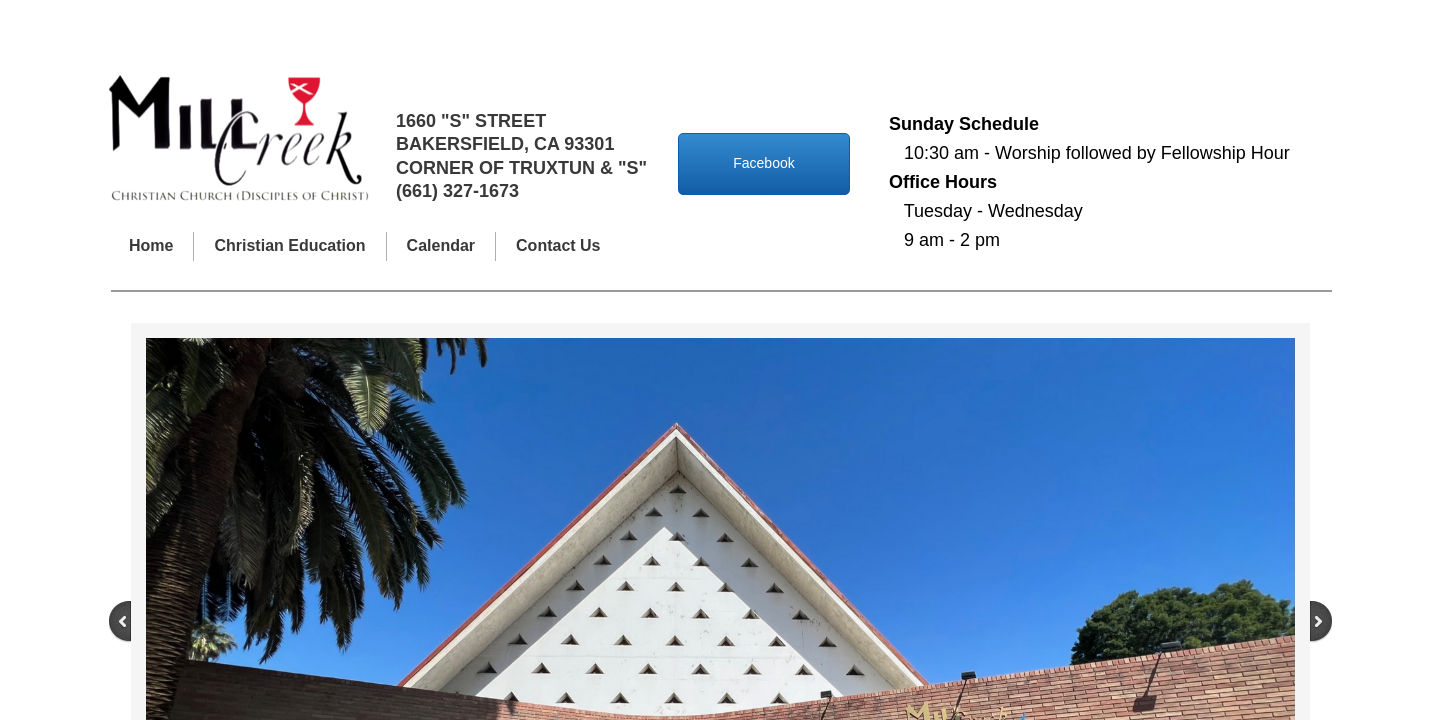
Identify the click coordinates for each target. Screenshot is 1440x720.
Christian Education (289, 245)
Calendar (441, 245)
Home (151, 245)
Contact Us (558, 245)
